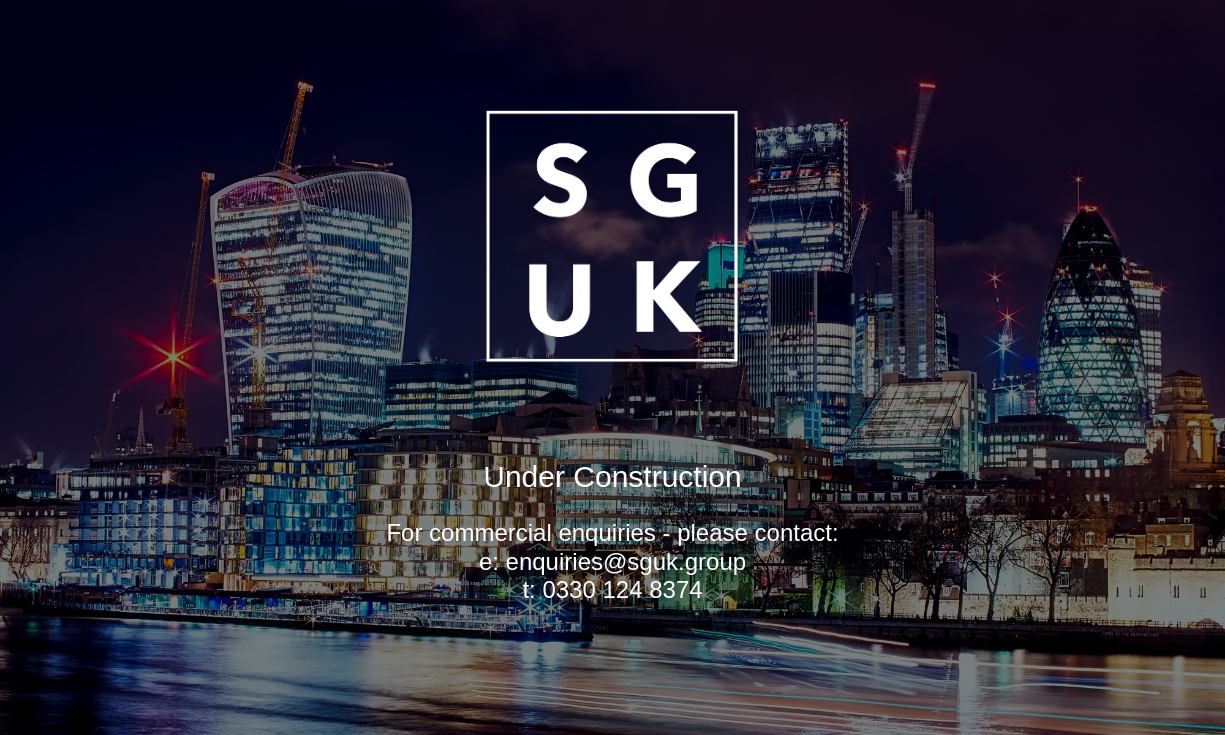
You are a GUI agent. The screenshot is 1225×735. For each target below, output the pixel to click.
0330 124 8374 (622, 589)
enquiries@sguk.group (626, 561)
